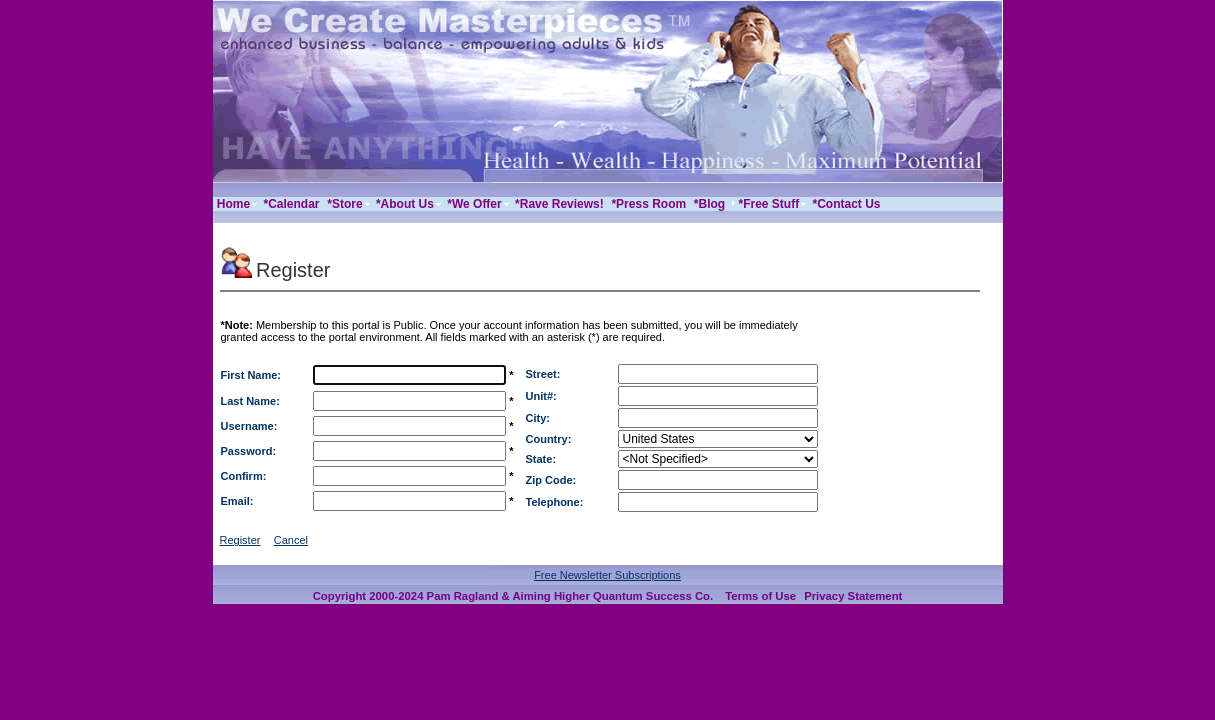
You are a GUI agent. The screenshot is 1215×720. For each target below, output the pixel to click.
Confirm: (244, 476)
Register (240, 540)
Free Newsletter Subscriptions (607, 575)
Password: (249, 451)
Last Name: (250, 401)
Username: (249, 426)
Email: (237, 501)
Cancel (291, 540)
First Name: (251, 375)
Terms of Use (760, 596)
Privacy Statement (853, 596)
